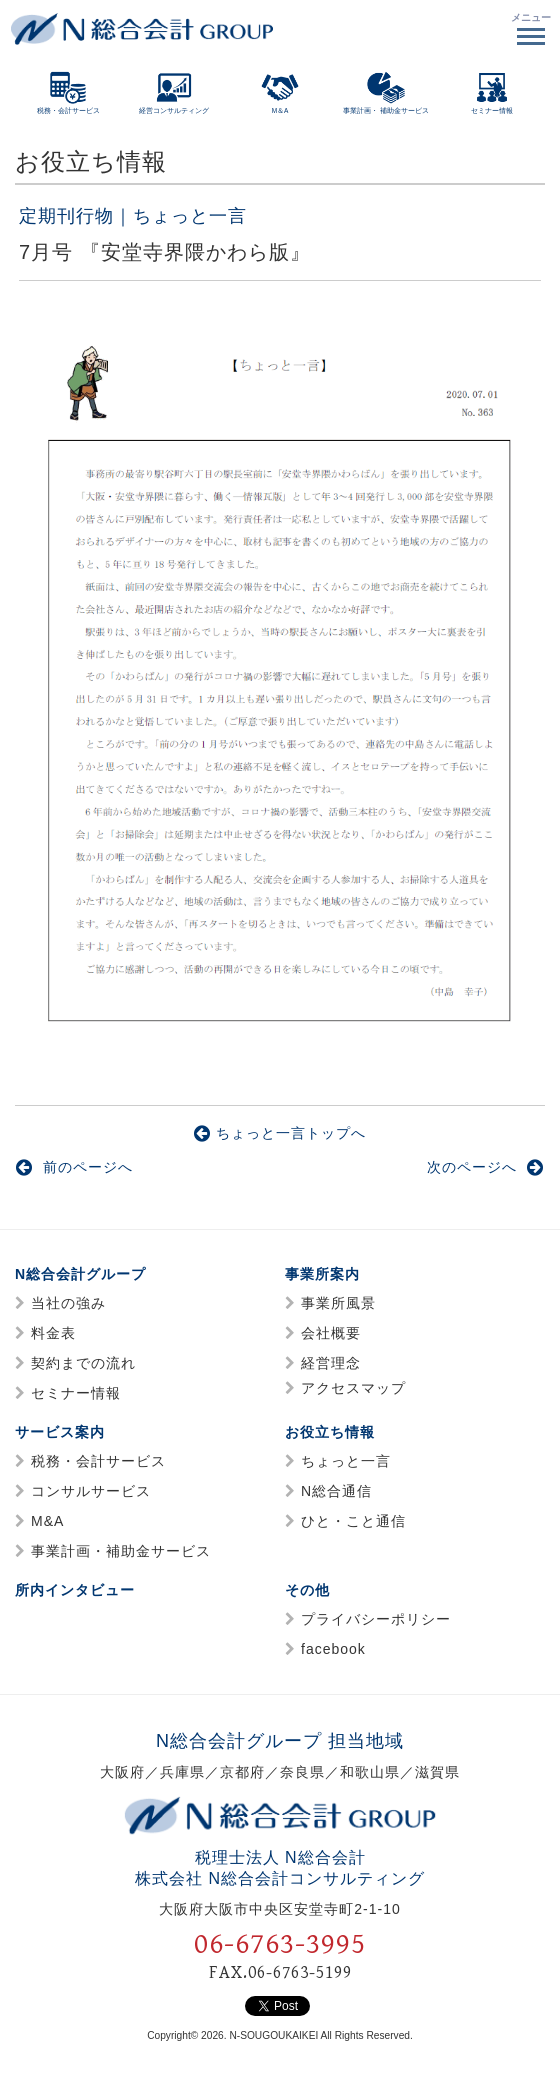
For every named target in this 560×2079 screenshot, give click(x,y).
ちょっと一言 (346, 1461)
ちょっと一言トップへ (280, 1133)
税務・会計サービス (98, 1461)
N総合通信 (336, 1491)
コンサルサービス (91, 1491)
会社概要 (331, 1333)
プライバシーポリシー (376, 1619)
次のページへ (485, 1167)
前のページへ (74, 1167)
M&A (47, 1521)
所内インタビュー (75, 1590)
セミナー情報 (76, 1393)
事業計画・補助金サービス (121, 1551)
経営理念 (331, 1363)
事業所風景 (338, 1303)
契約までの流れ (83, 1363)
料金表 (53, 1333)
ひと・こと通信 (353, 1521)
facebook (333, 1649)
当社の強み (68, 1303)
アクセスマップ (353, 1388)
